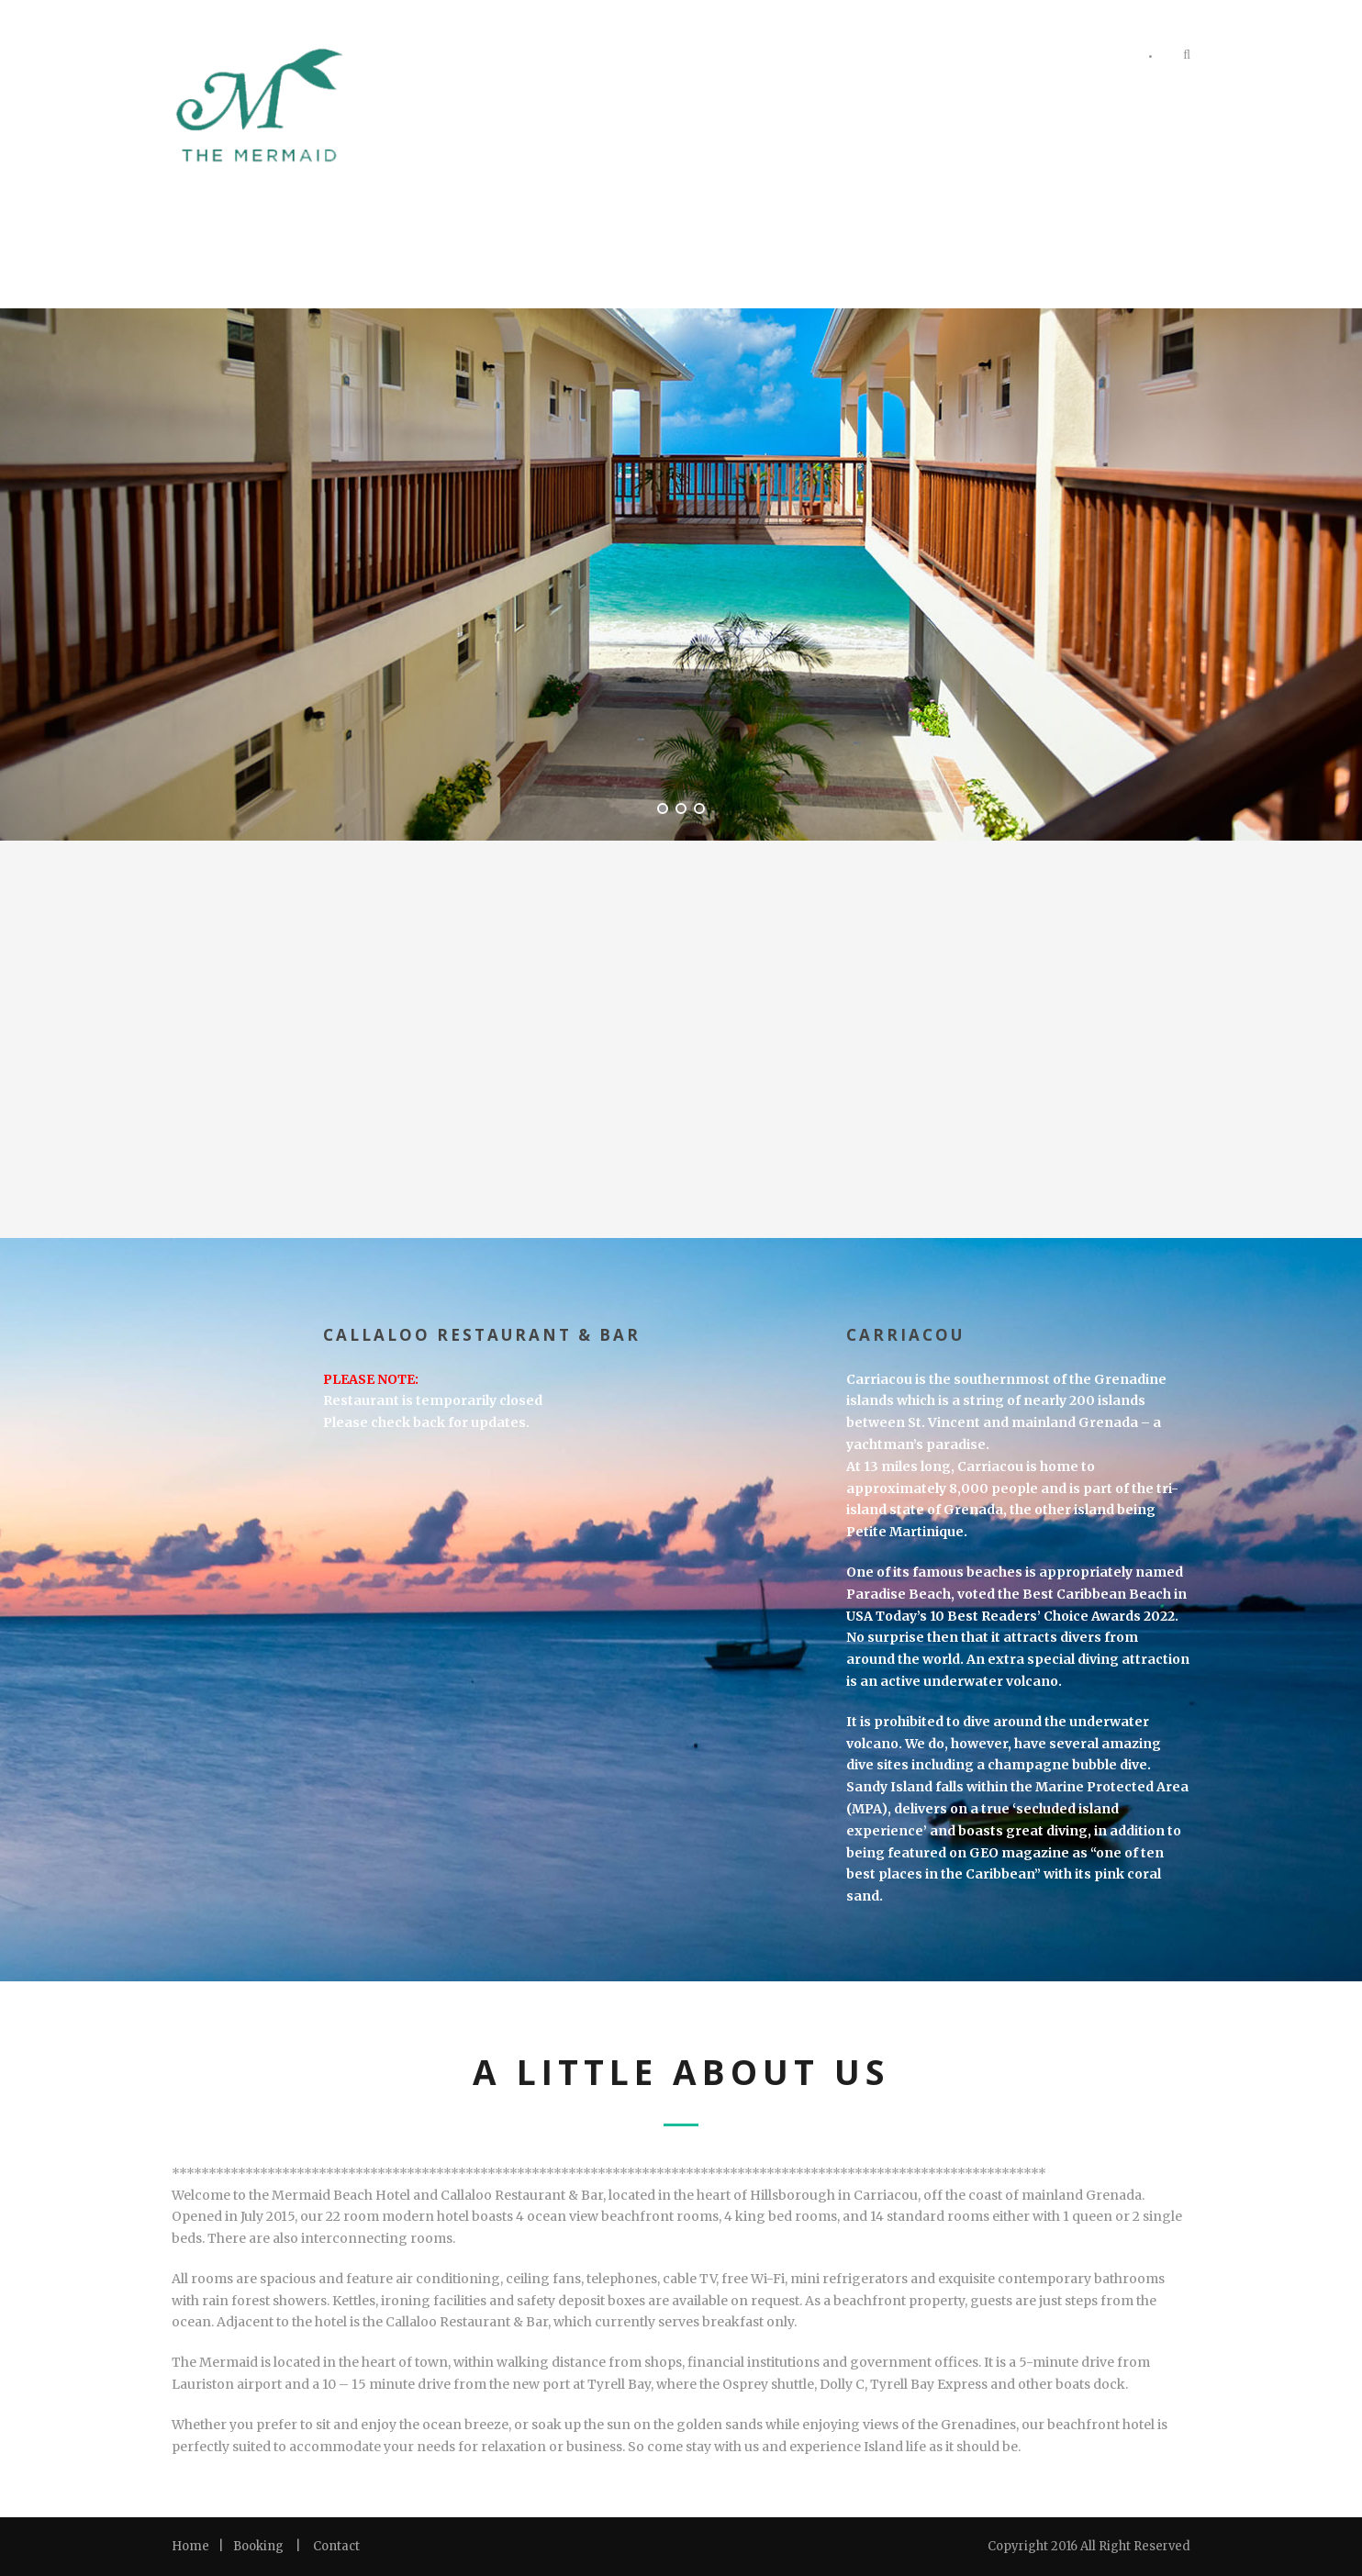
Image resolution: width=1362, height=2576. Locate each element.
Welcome (670, 58)
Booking (258, 2546)
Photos (891, 58)
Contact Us (1081, 58)
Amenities (981, 58)
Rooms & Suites (783, 58)
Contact (336, 2546)
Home (190, 2546)
